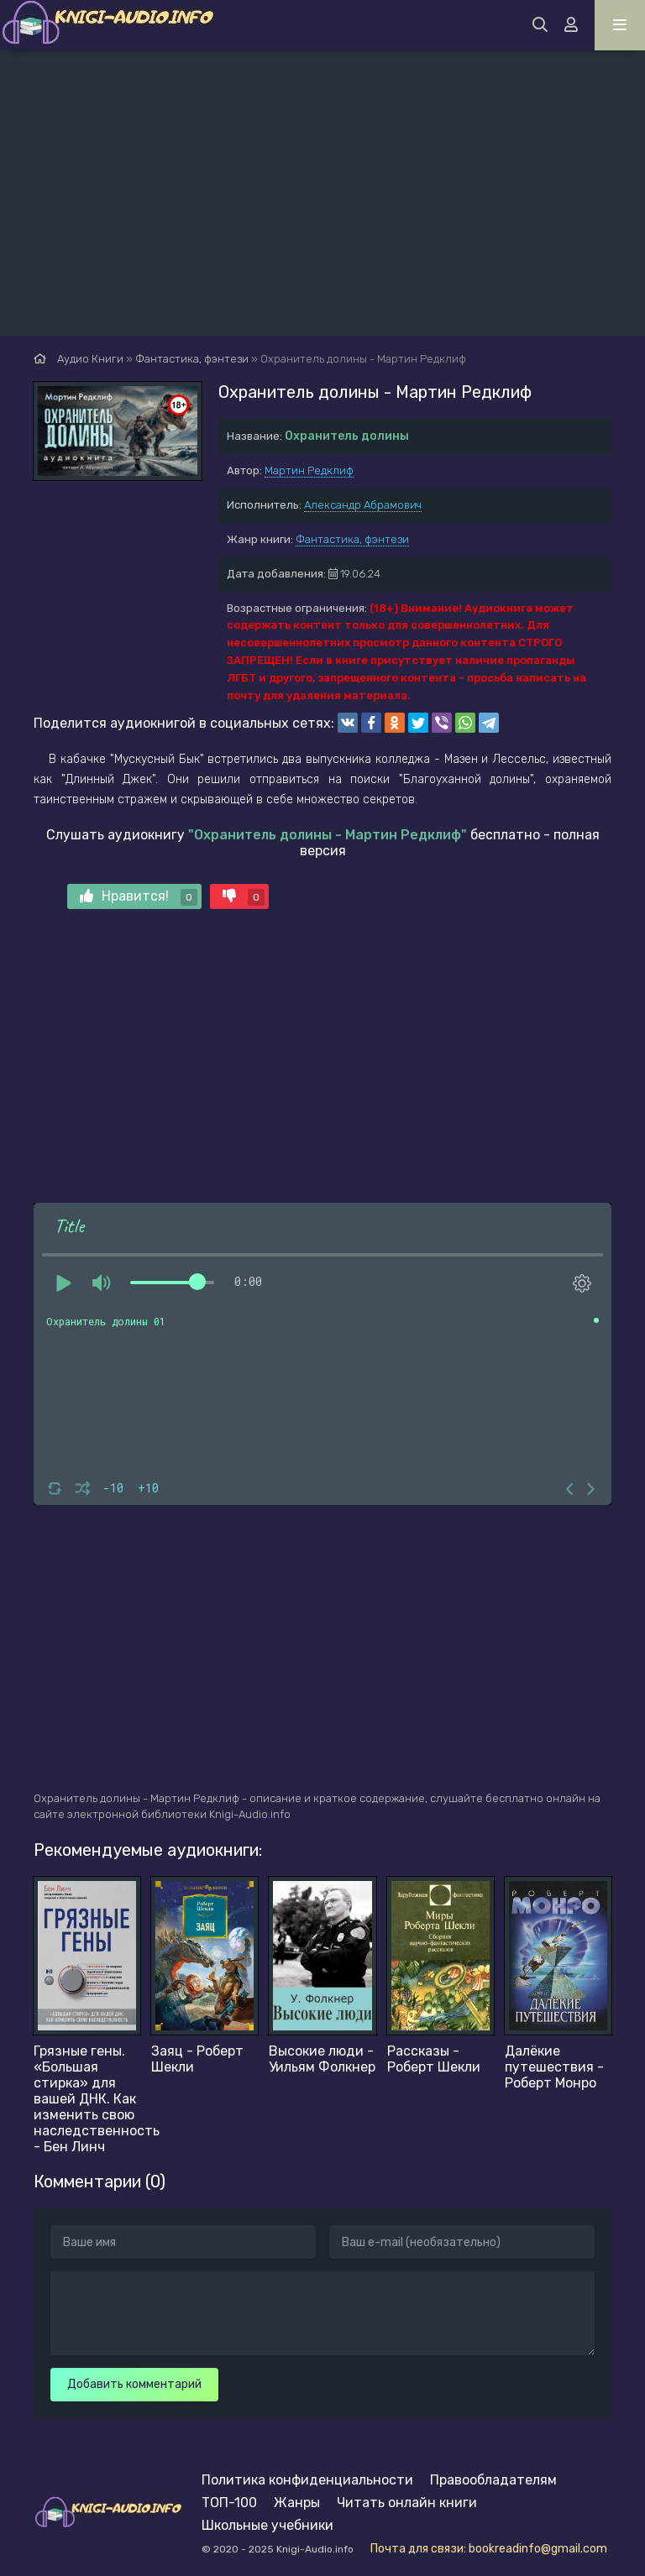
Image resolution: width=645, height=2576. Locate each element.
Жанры (297, 2503)
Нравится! (138, 897)
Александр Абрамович (363, 505)
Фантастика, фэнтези (352, 539)
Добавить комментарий (134, 2384)
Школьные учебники (267, 2525)
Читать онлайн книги (407, 2503)
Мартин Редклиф (309, 470)
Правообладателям (493, 2480)
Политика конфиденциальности (307, 2480)
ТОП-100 (229, 2503)
